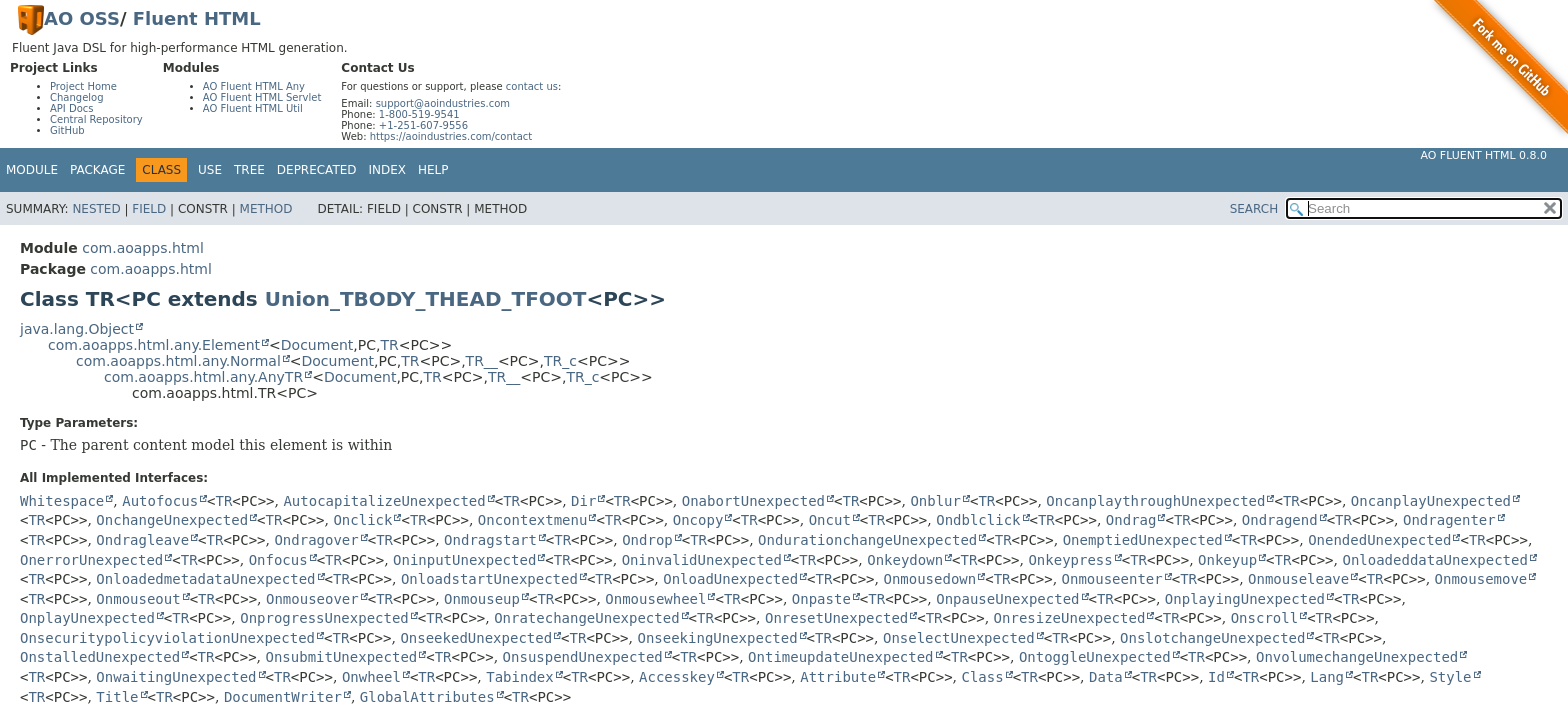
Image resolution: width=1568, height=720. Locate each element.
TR (389, 345)
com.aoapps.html (142, 248)
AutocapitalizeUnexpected (384, 501)
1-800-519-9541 (419, 114)
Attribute (838, 677)
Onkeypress (1070, 560)
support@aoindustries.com (443, 103)
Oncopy (698, 520)
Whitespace (62, 501)
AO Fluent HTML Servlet (262, 97)
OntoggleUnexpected (1095, 657)
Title (117, 697)
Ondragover (316, 540)
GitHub (67, 130)
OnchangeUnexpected (172, 520)
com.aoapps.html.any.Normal (178, 361)
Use (210, 170)
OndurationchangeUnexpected (867, 540)
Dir (583, 501)
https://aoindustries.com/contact (451, 136)
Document (317, 345)
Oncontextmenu (533, 520)
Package (97, 170)
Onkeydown (905, 560)
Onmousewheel (655, 599)
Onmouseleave (1298, 579)
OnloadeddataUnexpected (1434, 560)
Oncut (830, 520)
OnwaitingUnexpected (176, 677)
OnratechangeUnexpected (586, 618)
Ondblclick (978, 520)
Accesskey (677, 677)
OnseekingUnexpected (717, 638)
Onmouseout (138, 599)
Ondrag (1131, 520)
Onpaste (821, 599)
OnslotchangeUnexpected (1212, 638)
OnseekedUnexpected (476, 638)
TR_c (560, 361)
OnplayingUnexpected (1245, 599)
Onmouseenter (1112, 579)
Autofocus (160, 501)
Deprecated (317, 170)
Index (388, 170)
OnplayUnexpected (87, 618)
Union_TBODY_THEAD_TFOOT (426, 299)
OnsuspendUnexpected (583, 657)
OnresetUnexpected (836, 618)
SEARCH (1254, 209)
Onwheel (371, 677)
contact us (532, 86)
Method (266, 209)
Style (1450, 677)
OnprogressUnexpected (324, 618)
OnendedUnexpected (1379, 540)
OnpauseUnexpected (1007, 599)
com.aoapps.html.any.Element (154, 345)
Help (433, 170)
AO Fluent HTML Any (254, 86)
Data (1106, 677)
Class (982, 677)
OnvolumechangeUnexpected (1357, 657)
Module (32, 170)
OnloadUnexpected (730, 579)
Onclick (362, 520)
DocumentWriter (283, 697)
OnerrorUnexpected (91, 560)
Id (1216, 677)
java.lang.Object (77, 329)
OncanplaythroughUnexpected (1155, 501)
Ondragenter (1449, 520)
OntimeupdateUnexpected (840, 657)
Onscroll (1264, 618)
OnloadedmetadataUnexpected (205, 579)
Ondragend (1280, 520)
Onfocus (278, 560)
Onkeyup (1227, 560)
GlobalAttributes (427, 697)
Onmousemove (1481, 579)
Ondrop (647, 540)
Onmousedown (929, 579)
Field (149, 209)
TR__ (482, 361)
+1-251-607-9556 (423, 125)
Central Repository (96, 119)
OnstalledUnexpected (100, 657)
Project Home (83, 86)
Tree (249, 170)
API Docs (72, 108)
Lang (1327, 677)
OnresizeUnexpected (1070, 618)
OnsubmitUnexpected (342, 657)
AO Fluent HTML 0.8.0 (1483, 155)
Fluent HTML (197, 18)
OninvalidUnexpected (702, 560)
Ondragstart (490, 540)
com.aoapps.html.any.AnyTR (203, 377)
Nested (96, 209)
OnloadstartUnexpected (489, 579)
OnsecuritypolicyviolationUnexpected (167, 638)
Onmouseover (312, 599)
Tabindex (519, 677)
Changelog (77, 97)
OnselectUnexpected (959, 638)
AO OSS (82, 18)
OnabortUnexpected (753, 501)
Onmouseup (482, 599)
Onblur (935, 501)
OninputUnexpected (464, 560)
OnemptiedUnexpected (1143, 540)
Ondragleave (142, 540)
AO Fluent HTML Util (253, 108)
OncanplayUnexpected (1431, 501)
